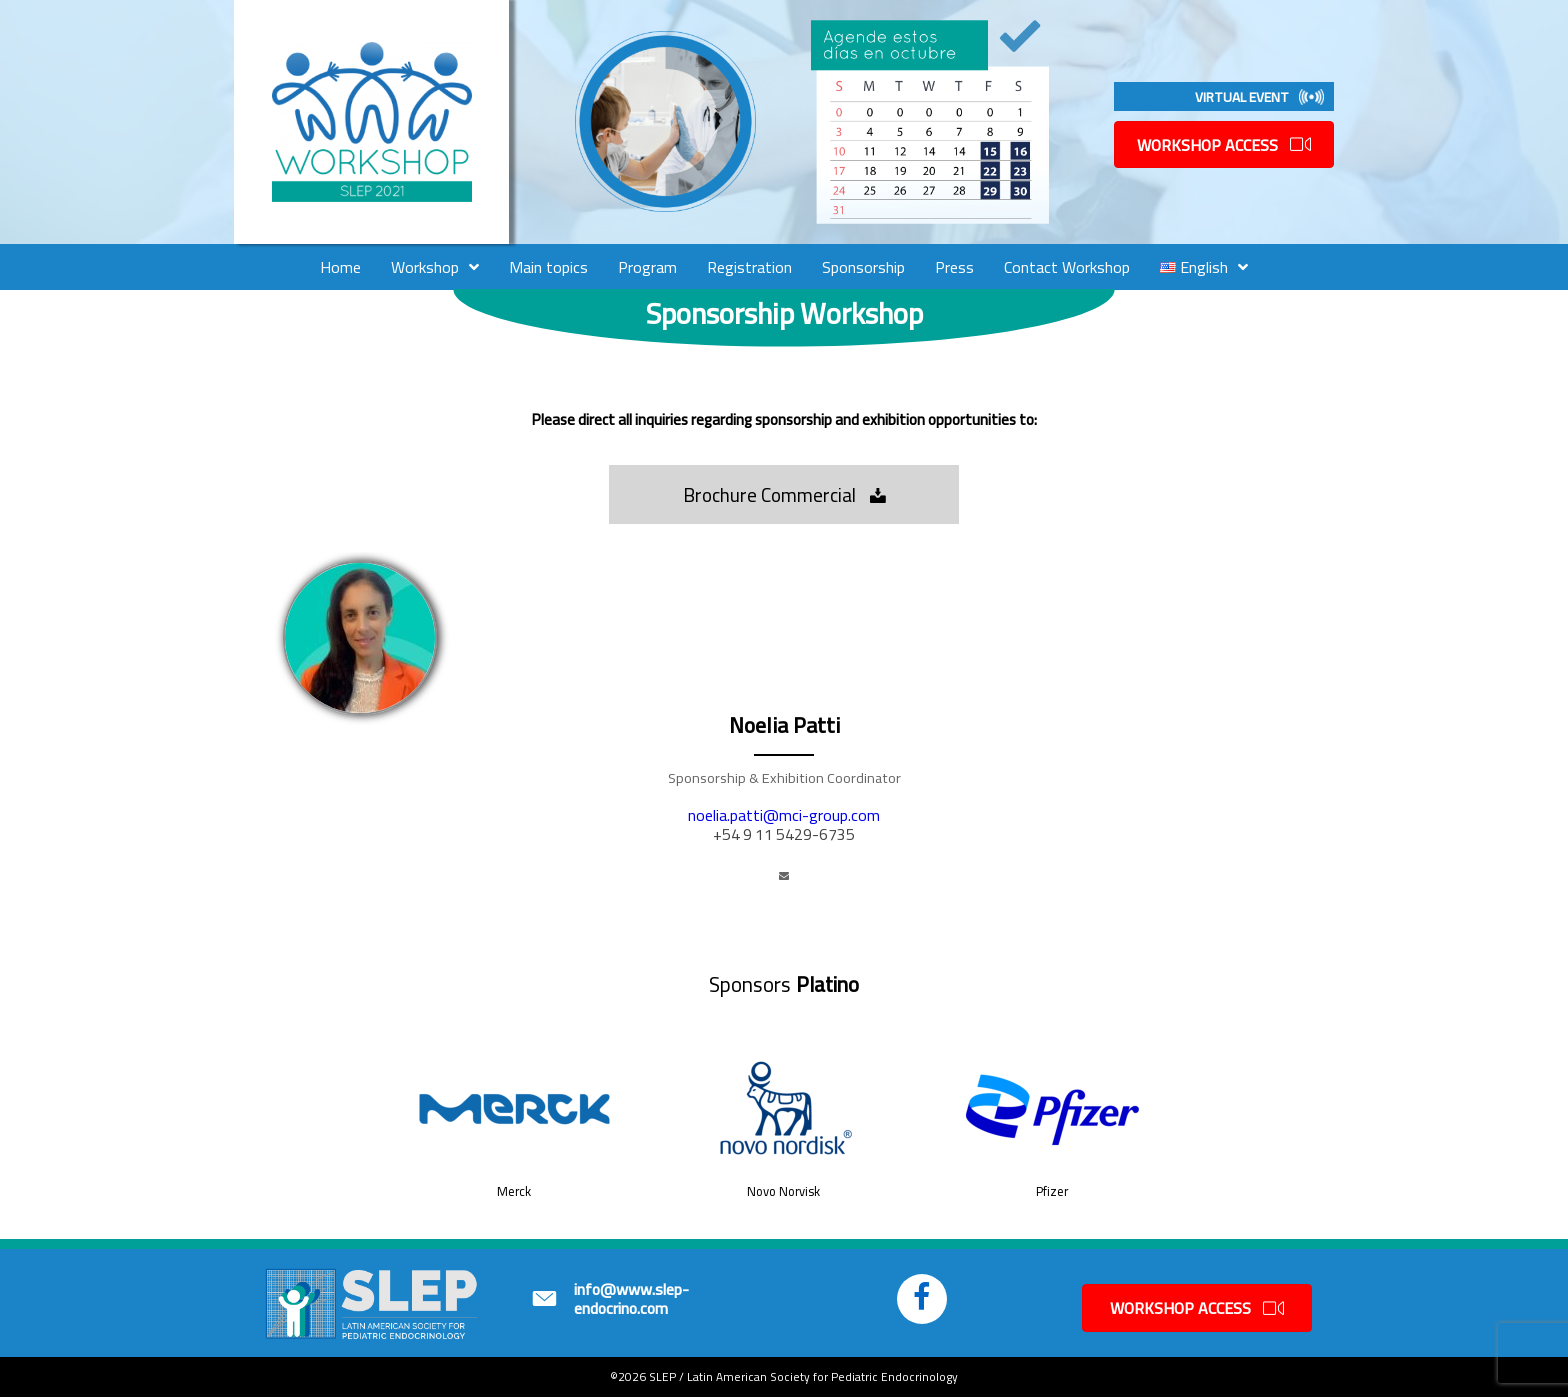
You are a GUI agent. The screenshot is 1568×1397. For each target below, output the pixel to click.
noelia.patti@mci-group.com (784, 815)
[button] (784, 494)
